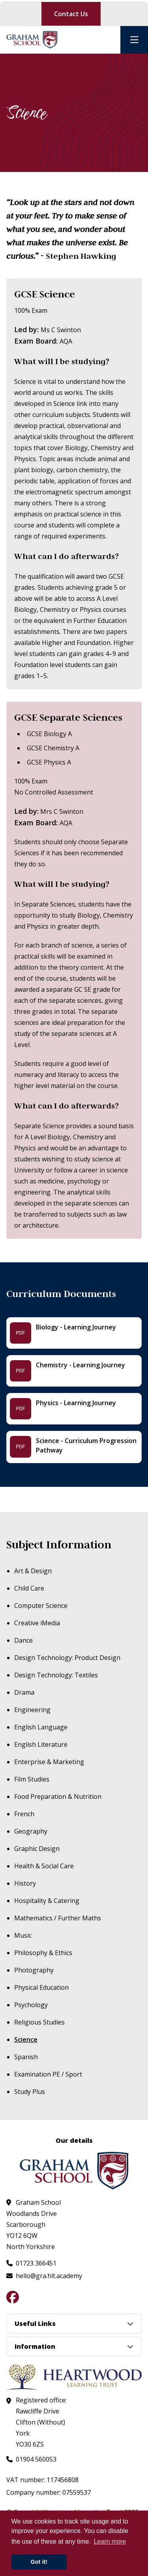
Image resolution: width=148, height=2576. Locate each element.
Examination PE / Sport (48, 2074)
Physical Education (41, 1987)
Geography (30, 1831)
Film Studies (31, 1779)
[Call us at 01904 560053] (31, 2459)
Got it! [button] (39, 2562)
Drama (24, 1692)
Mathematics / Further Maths (57, 1918)
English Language (40, 1727)
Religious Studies (39, 2022)
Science (25, 2039)
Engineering (32, 1709)
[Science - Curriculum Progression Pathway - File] (74, 1447)
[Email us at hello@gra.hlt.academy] (44, 2276)
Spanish (26, 2057)
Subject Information (58, 1545)
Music (23, 1935)
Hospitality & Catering (46, 1900)
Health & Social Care (44, 1866)
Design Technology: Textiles (56, 1675)
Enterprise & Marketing (49, 1761)
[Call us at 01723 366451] (31, 2263)
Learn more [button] (110, 2541)
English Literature (40, 1744)
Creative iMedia (37, 1623)
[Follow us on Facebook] (12, 2297)
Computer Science (40, 1605)
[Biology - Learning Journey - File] (74, 1333)
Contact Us (71, 13)
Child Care (29, 1588)
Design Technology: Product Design (67, 1657)
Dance (23, 1640)
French (24, 1814)
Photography (34, 1970)
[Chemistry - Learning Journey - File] (74, 1371)
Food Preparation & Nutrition (57, 1796)
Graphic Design (37, 1848)
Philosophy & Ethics (43, 1952)
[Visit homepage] (32, 40)
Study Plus (29, 2091)
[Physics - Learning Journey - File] (74, 1408)
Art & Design (33, 1571)
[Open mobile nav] (134, 40)
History (25, 1883)
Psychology (31, 2004)
